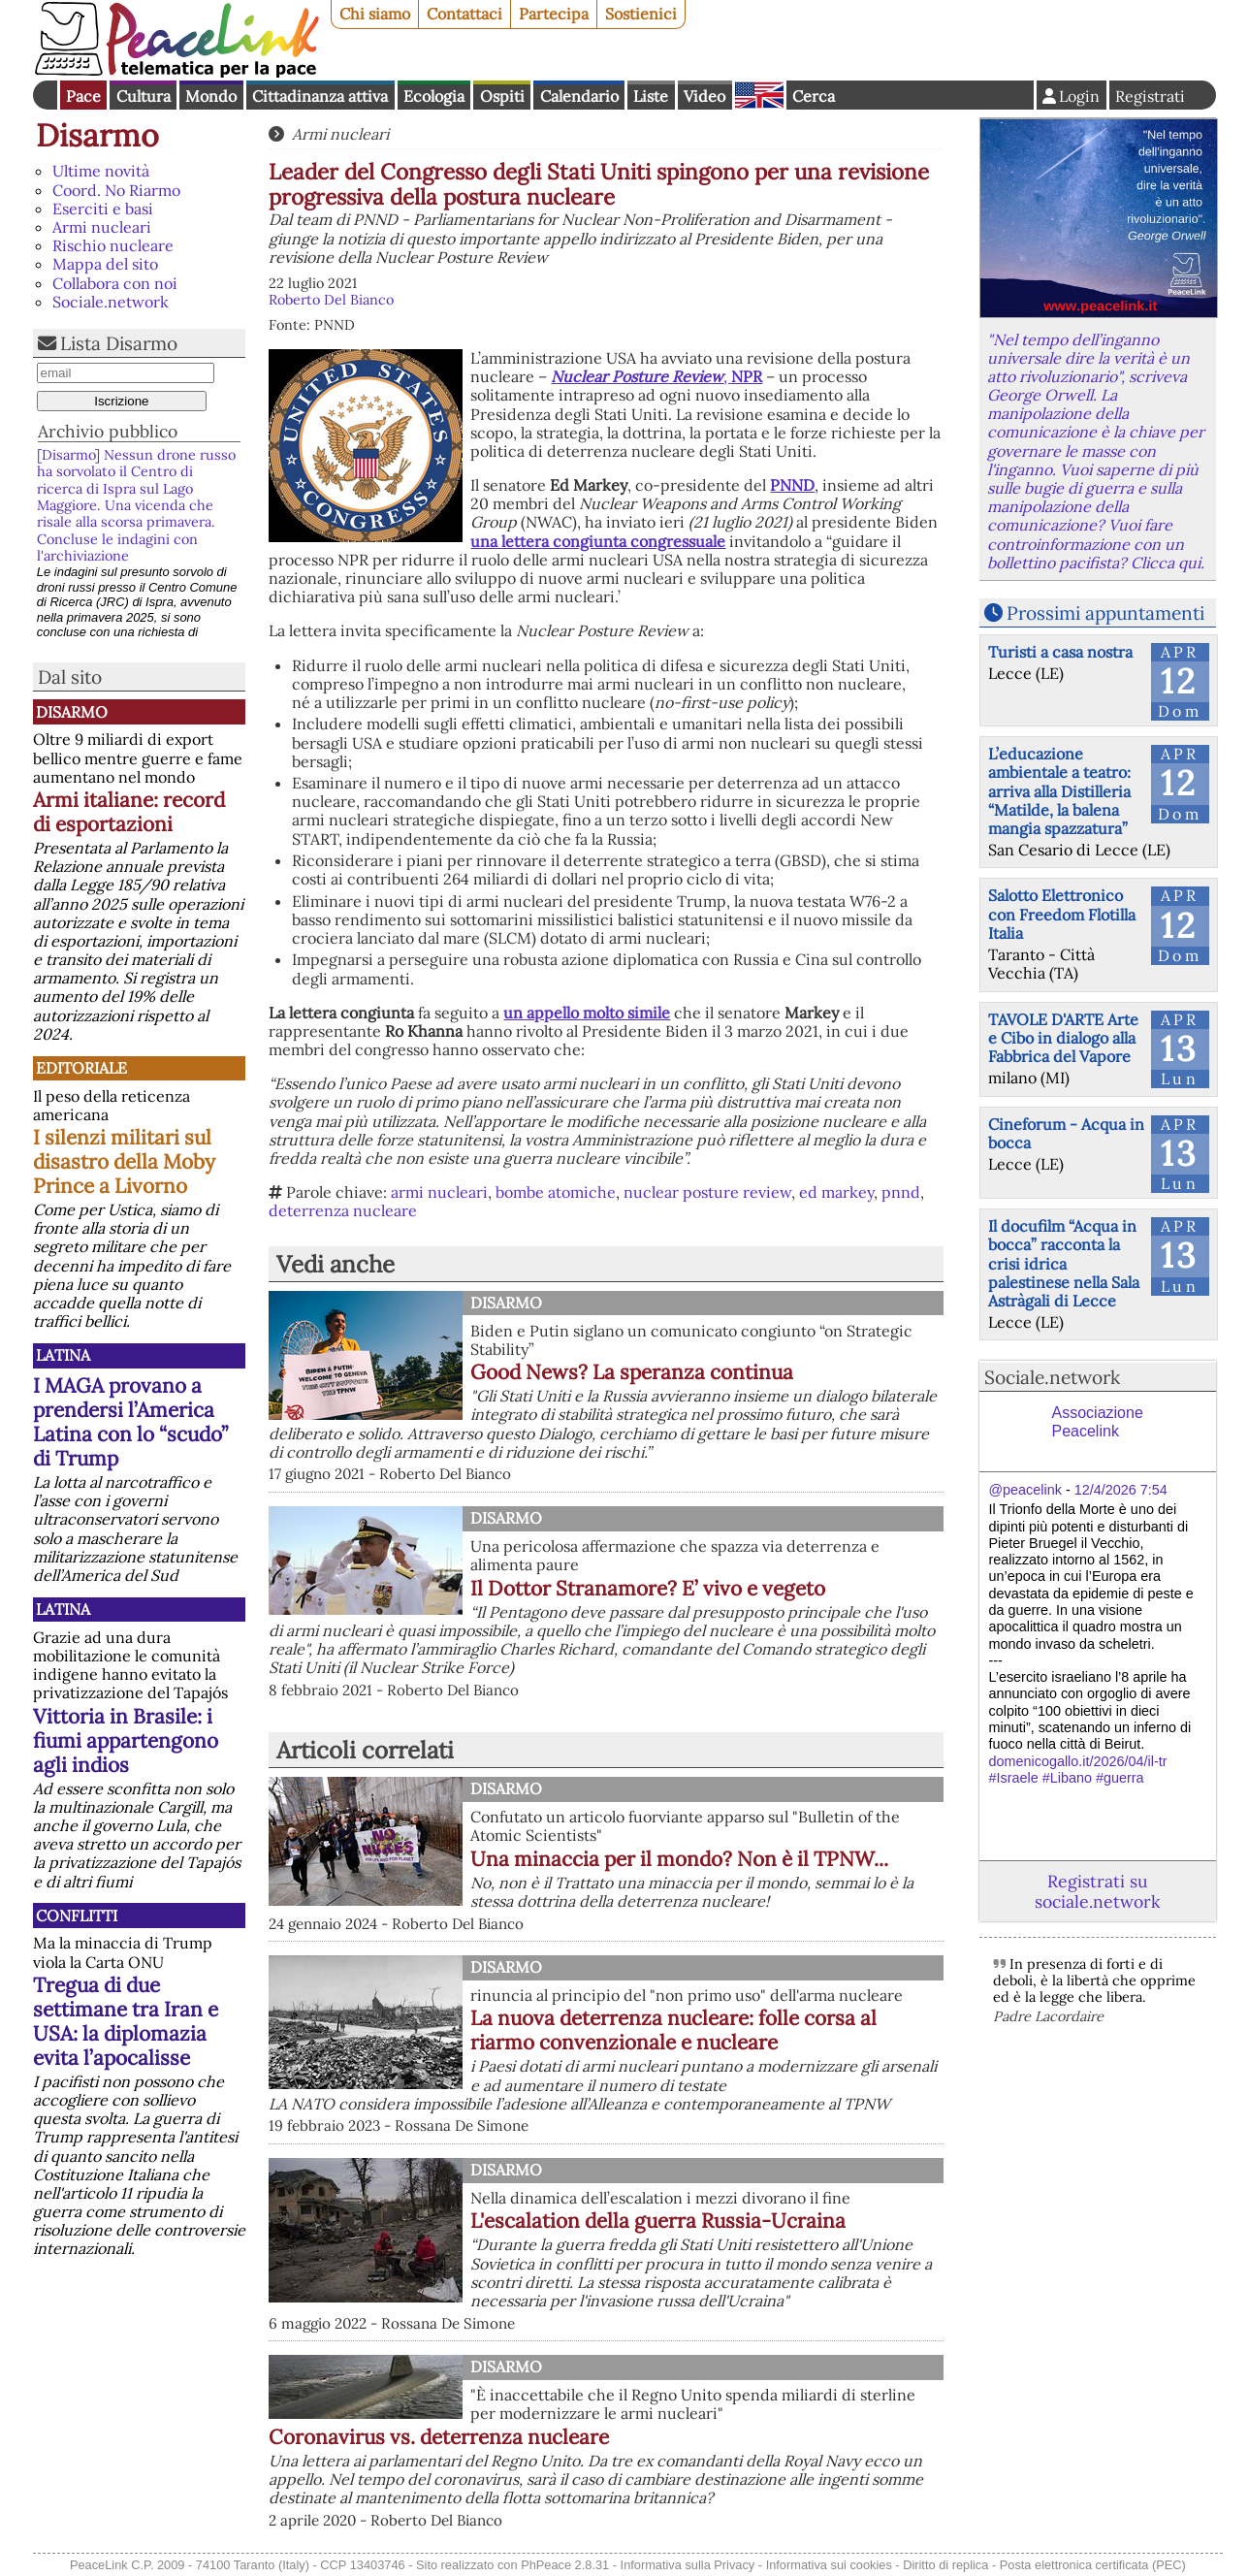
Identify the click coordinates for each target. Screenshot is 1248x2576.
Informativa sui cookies (829, 2565)
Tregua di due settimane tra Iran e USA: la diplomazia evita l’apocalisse (125, 2021)
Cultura (143, 96)
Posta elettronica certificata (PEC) (1093, 2565)
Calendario (579, 96)
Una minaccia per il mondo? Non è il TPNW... (679, 1859)
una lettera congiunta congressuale (597, 541)
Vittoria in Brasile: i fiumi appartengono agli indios (125, 1740)
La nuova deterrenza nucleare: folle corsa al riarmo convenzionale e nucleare (673, 2030)
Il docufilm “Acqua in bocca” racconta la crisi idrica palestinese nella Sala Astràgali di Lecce (1063, 1263)
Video (704, 96)
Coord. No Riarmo (116, 190)
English (759, 95)
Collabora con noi (114, 283)
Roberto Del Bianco (331, 299)
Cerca (813, 96)
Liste (650, 96)
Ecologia (433, 96)
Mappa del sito (105, 264)
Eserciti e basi (102, 208)
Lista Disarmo (118, 343)
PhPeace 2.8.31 (565, 2565)
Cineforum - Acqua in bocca (1066, 1133)
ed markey (836, 1192)
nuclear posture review (707, 1192)
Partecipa (554, 13)
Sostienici (641, 13)
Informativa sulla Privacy (688, 2565)
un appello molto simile (586, 1012)
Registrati (1150, 96)
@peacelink (1025, 1489)
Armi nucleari (101, 227)
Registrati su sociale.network (1097, 1891)
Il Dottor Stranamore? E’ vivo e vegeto (647, 1588)
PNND (792, 485)
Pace (83, 96)
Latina (63, 1355)
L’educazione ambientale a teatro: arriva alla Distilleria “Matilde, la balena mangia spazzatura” (1059, 791)
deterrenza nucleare (343, 1210)
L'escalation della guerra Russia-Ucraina (658, 2220)
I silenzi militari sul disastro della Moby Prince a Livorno (124, 1161)
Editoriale (81, 1068)
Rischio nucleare (113, 245)
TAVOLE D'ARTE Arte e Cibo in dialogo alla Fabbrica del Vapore (1063, 1038)
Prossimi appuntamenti (1105, 613)
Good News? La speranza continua (631, 1372)
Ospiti (502, 96)
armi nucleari (439, 1192)
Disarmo (97, 135)
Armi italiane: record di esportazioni (129, 812)
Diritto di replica (945, 2565)
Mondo (211, 96)
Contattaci (464, 13)
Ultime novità (100, 170)
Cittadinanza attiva (320, 96)
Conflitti (76, 1915)
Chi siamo (374, 13)
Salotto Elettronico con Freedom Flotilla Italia (1062, 914)
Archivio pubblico (107, 431)
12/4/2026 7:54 (1121, 1489)
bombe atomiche (556, 1192)
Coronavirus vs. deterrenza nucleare (439, 2437)
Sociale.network (110, 301)
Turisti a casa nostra (1060, 651)
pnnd (900, 1192)
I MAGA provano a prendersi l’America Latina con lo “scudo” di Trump (130, 1421)
